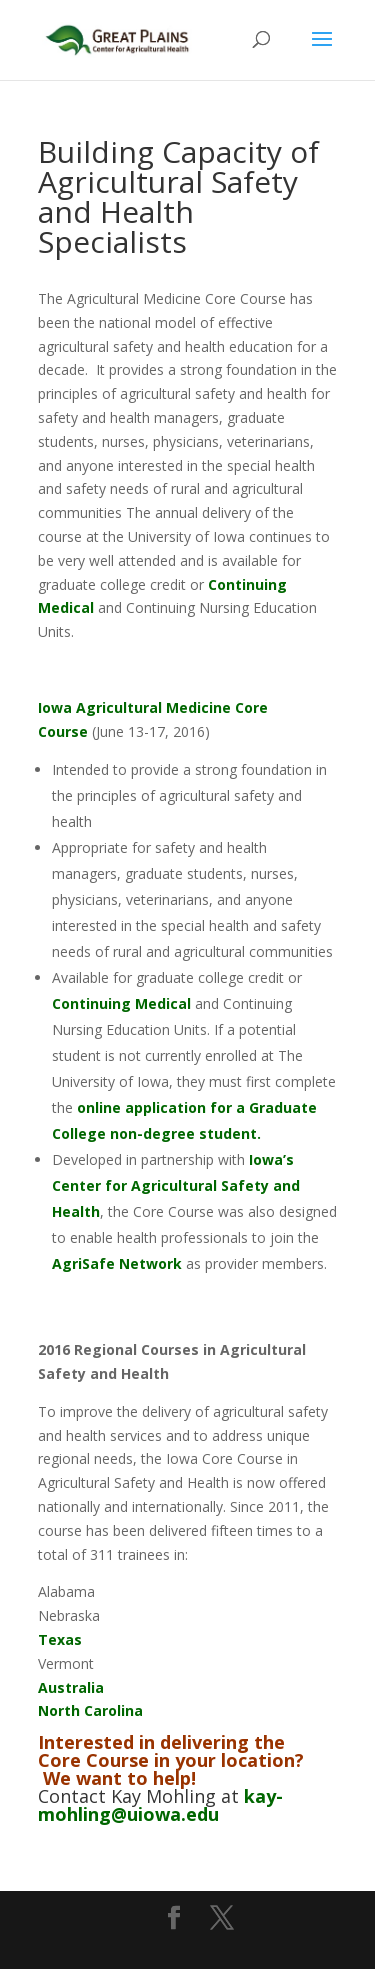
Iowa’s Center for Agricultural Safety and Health (176, 1185)
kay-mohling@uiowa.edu (160, 1805)
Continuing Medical (121, 1003)
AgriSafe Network (117, 1263)
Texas (60, 1639)
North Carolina (90, 1710)
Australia (71, 1687)
